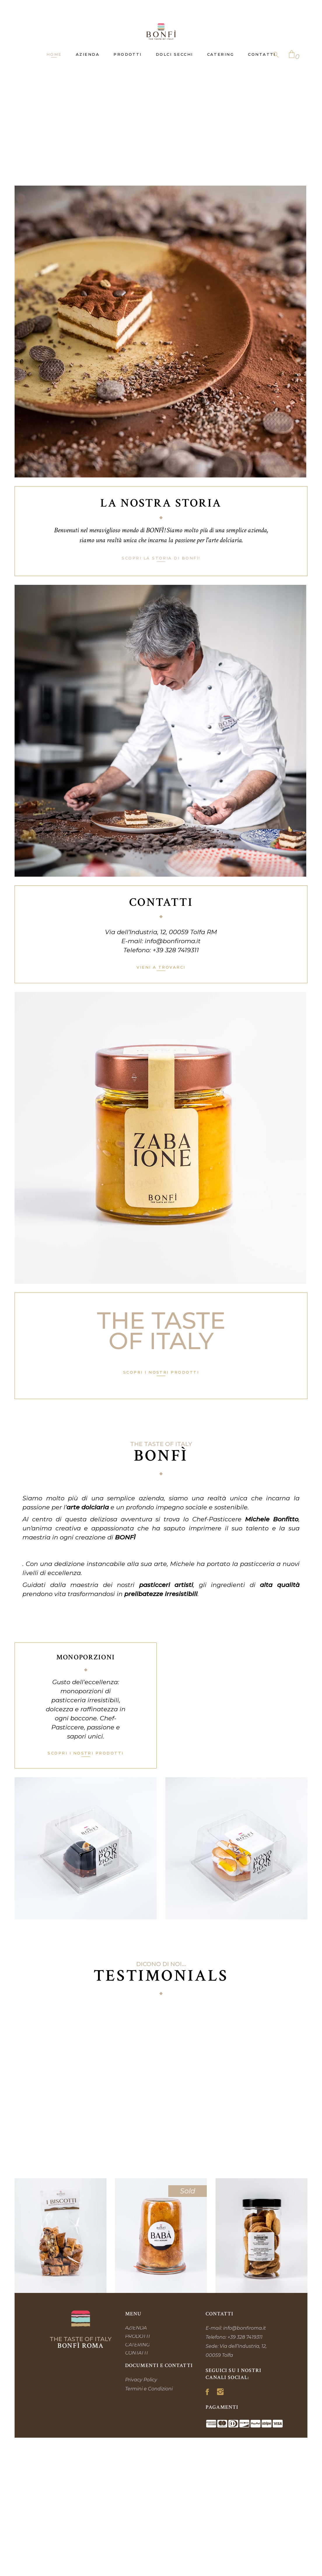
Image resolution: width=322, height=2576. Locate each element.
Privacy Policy (141, 2380)
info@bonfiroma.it (173, 941)
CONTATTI (136, 2353)
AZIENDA (136, 2328)
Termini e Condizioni (149, 2389)
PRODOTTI (137, 2336)
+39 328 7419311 (176, 950)
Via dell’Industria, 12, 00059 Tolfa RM (161, 932)
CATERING (137, 2345)
